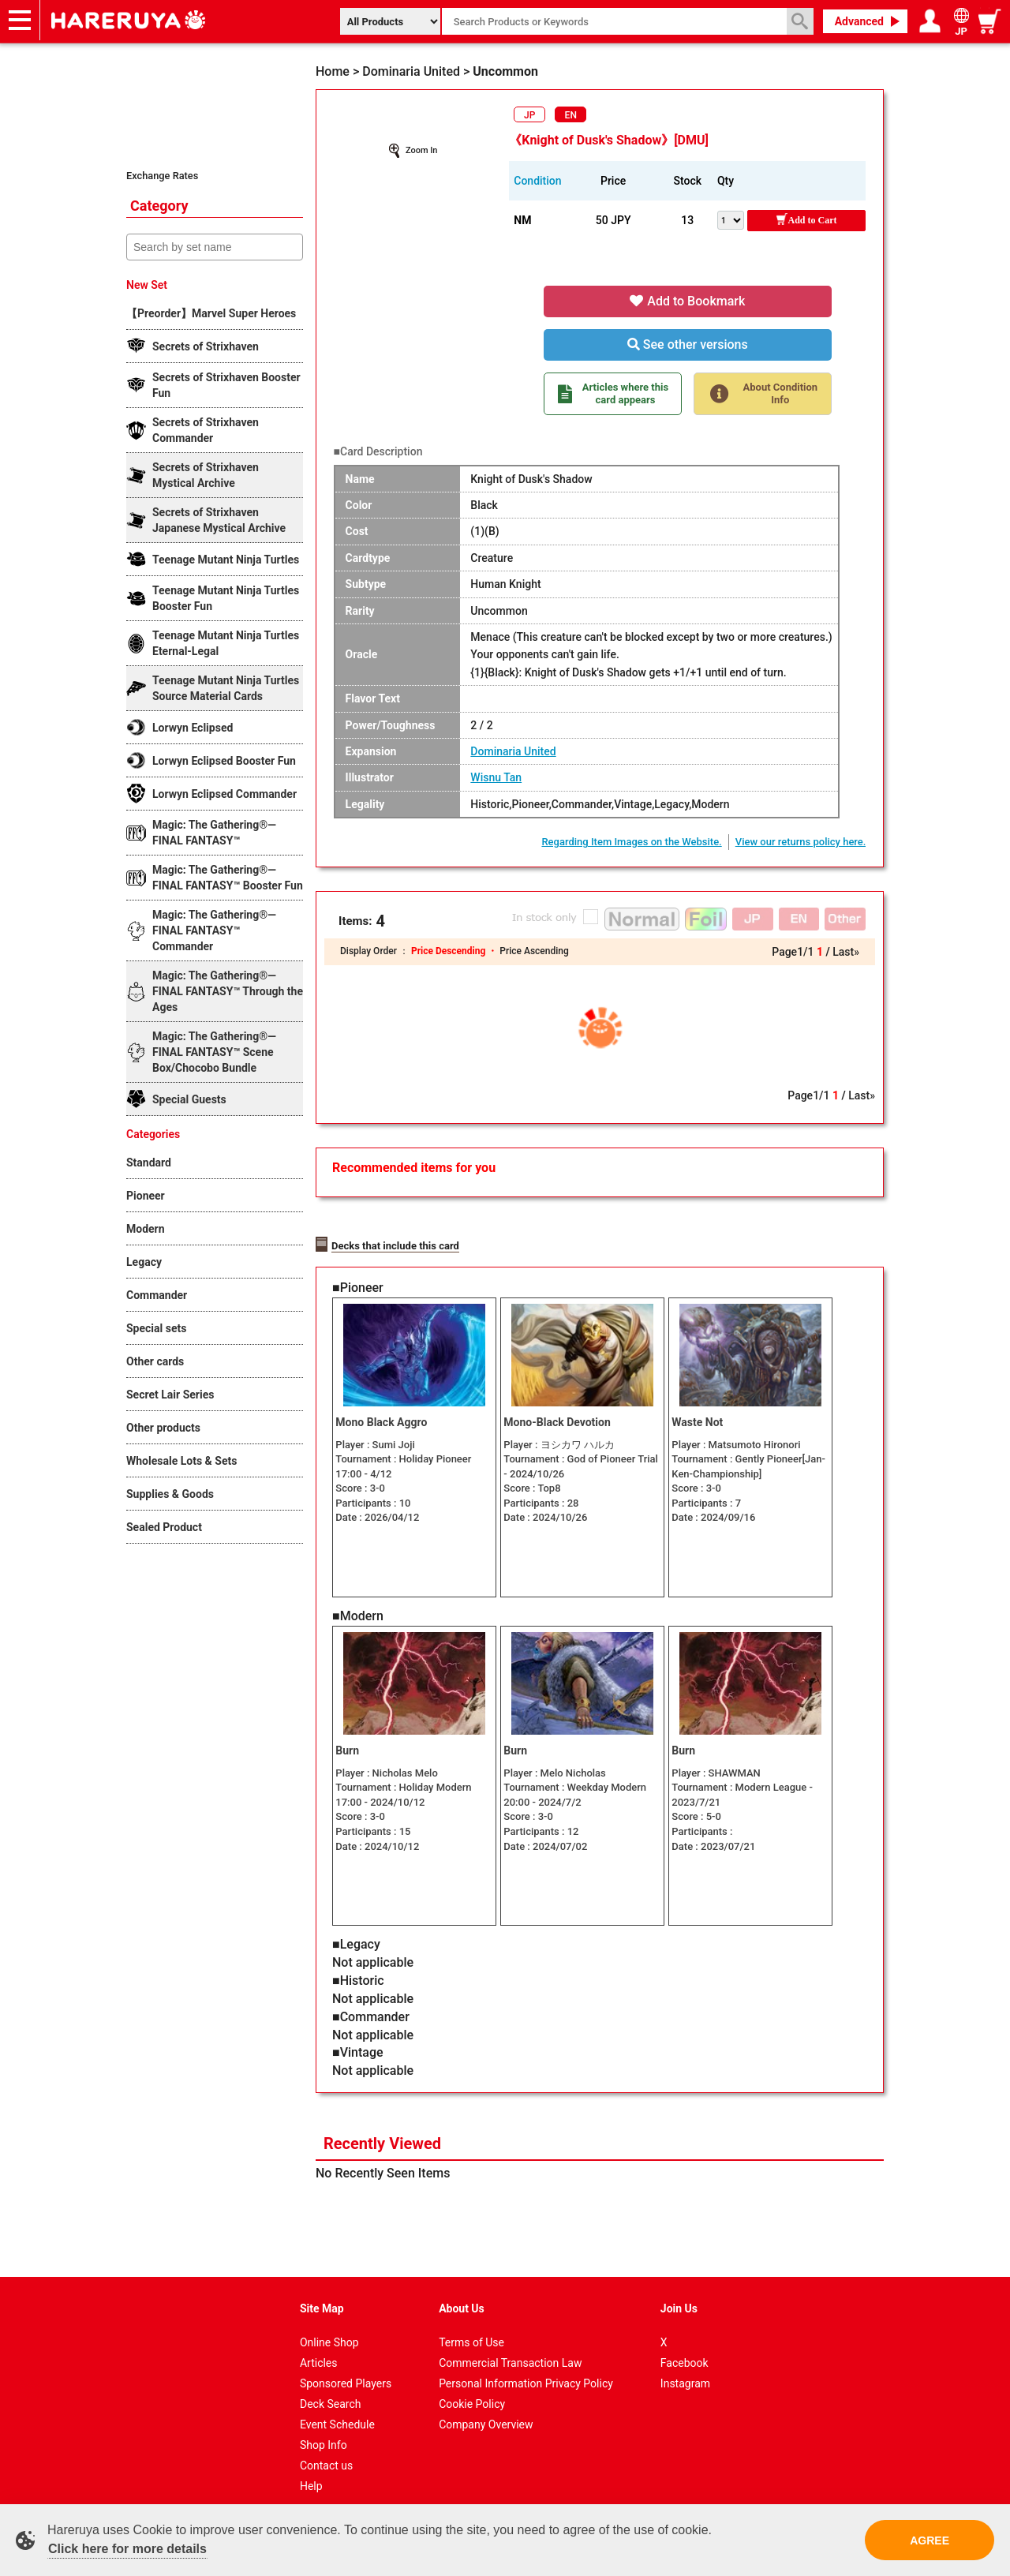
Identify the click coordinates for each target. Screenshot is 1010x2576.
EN (571, 115)
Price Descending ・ (455, 951)
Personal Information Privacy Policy (526, 2370)
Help (311, 2473)
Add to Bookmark (687, 301)
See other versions (687, 344)
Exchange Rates (162, 176)
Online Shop (329, 2329)
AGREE (929, 2540)
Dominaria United (513, 751)
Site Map (322, 2296)
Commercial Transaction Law (510, 2350)
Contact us (326, 2453)
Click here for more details (127, 2548)
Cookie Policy (472, 2391)
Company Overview (486, 2412)
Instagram (685, 2370)
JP (529, 115)
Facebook (684, 2350)
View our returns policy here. (800, 842)
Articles (319, 2350)
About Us (461, 2296)
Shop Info (323, 2432)
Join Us (679, 2296)
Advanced (859, 21)
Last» (845, 951)
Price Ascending (533, 951)
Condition (537, 180)
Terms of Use (471, 2329)
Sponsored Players (345, 2370)
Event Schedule (337, 2412)
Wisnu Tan (496, 777)
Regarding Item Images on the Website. (631, 842)
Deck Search (330, 2391)
